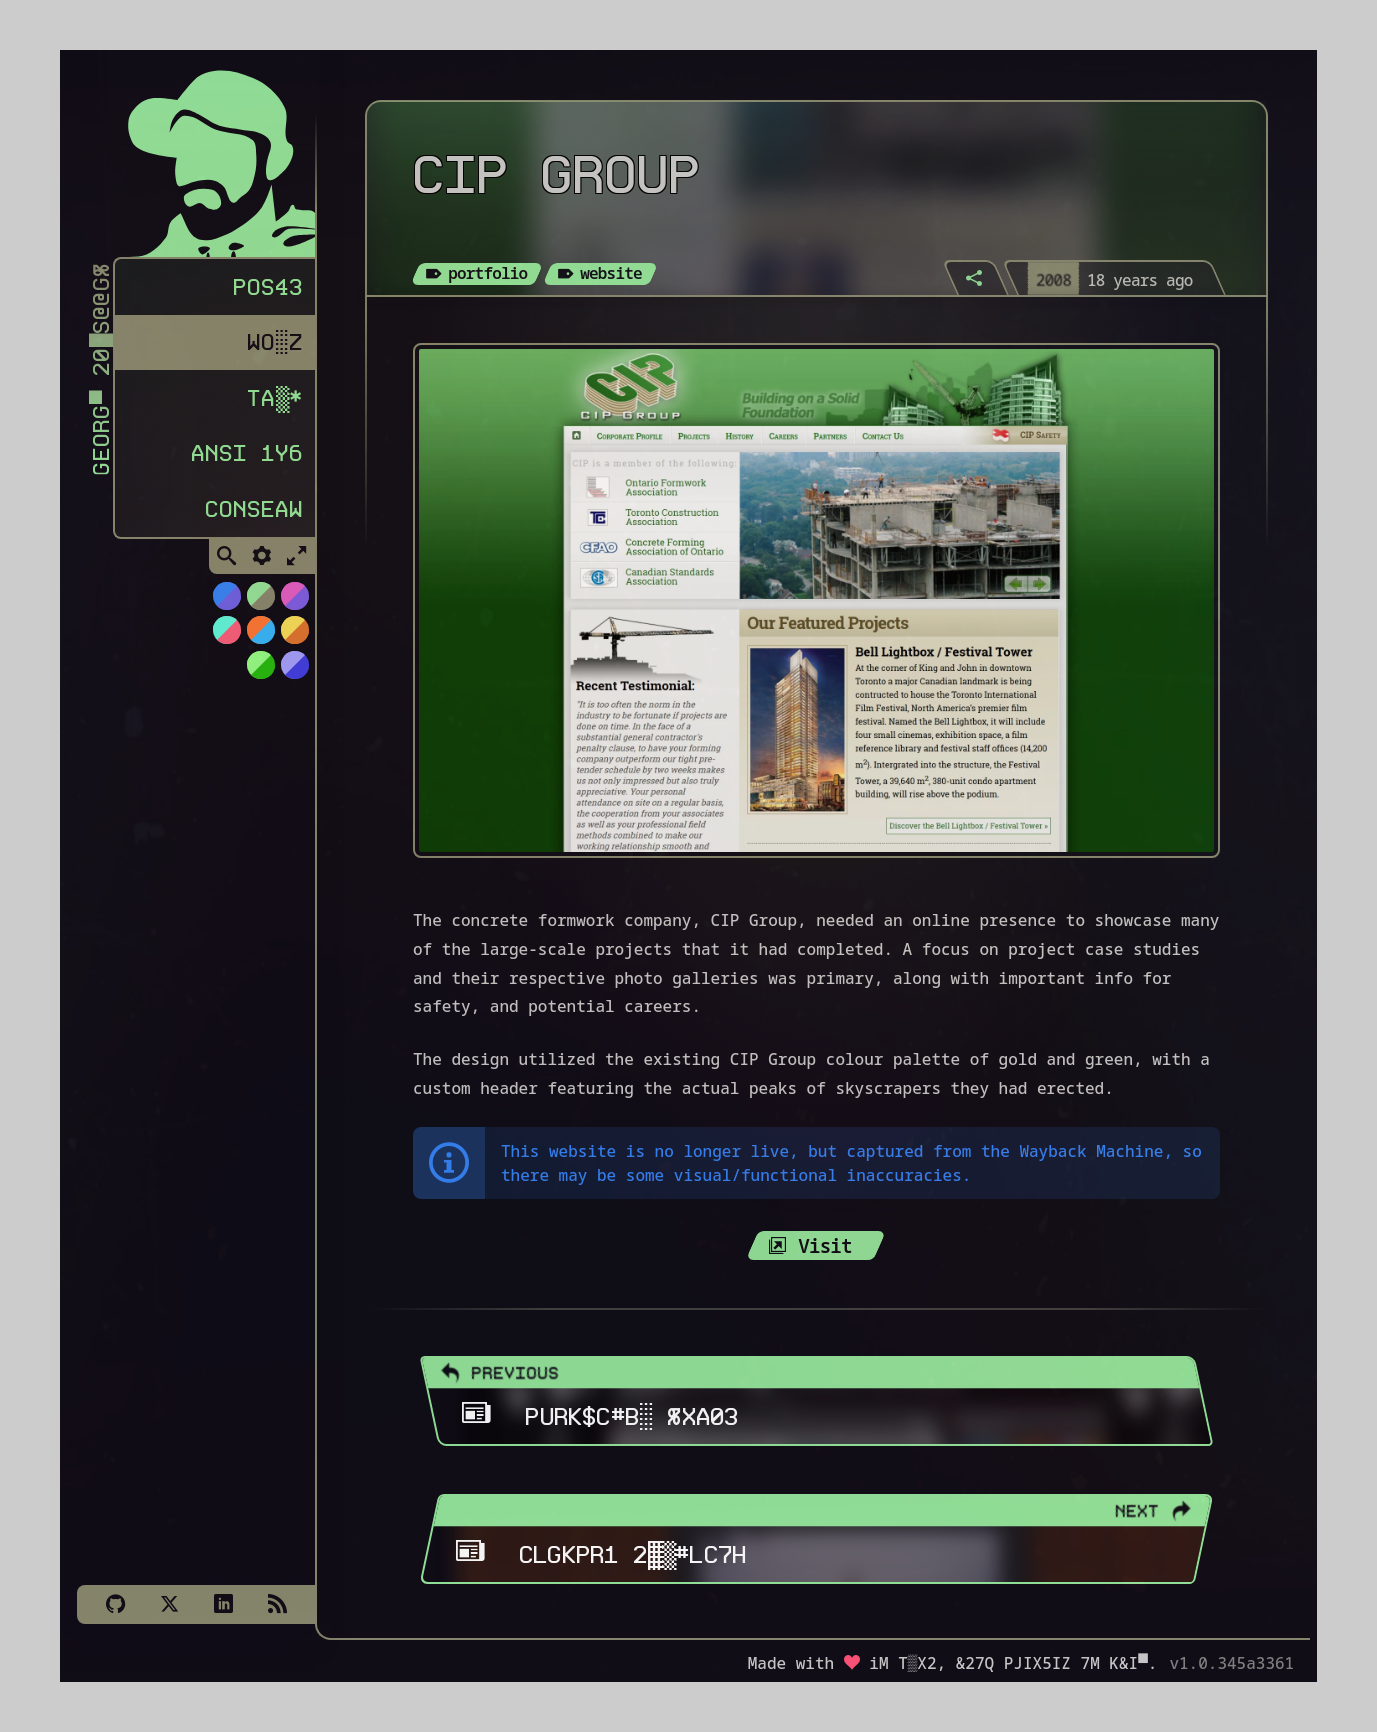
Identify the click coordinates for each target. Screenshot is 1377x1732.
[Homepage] (207, 158)
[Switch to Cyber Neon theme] (294, 604)
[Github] (115, 1604)
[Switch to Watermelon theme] (226, 638)
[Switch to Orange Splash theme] (260, 638)
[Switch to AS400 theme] (260, 673)
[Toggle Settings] (262, 565)
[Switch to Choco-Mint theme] (260, 604)
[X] (169, 1604)
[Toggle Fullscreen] (297, 565)
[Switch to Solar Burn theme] (294, 638)
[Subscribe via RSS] (277, 1604)
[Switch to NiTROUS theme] (226, 604)
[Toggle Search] (227, 565)
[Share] (976, 278)
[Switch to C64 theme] (294, 673)
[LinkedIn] (223, 1604)
